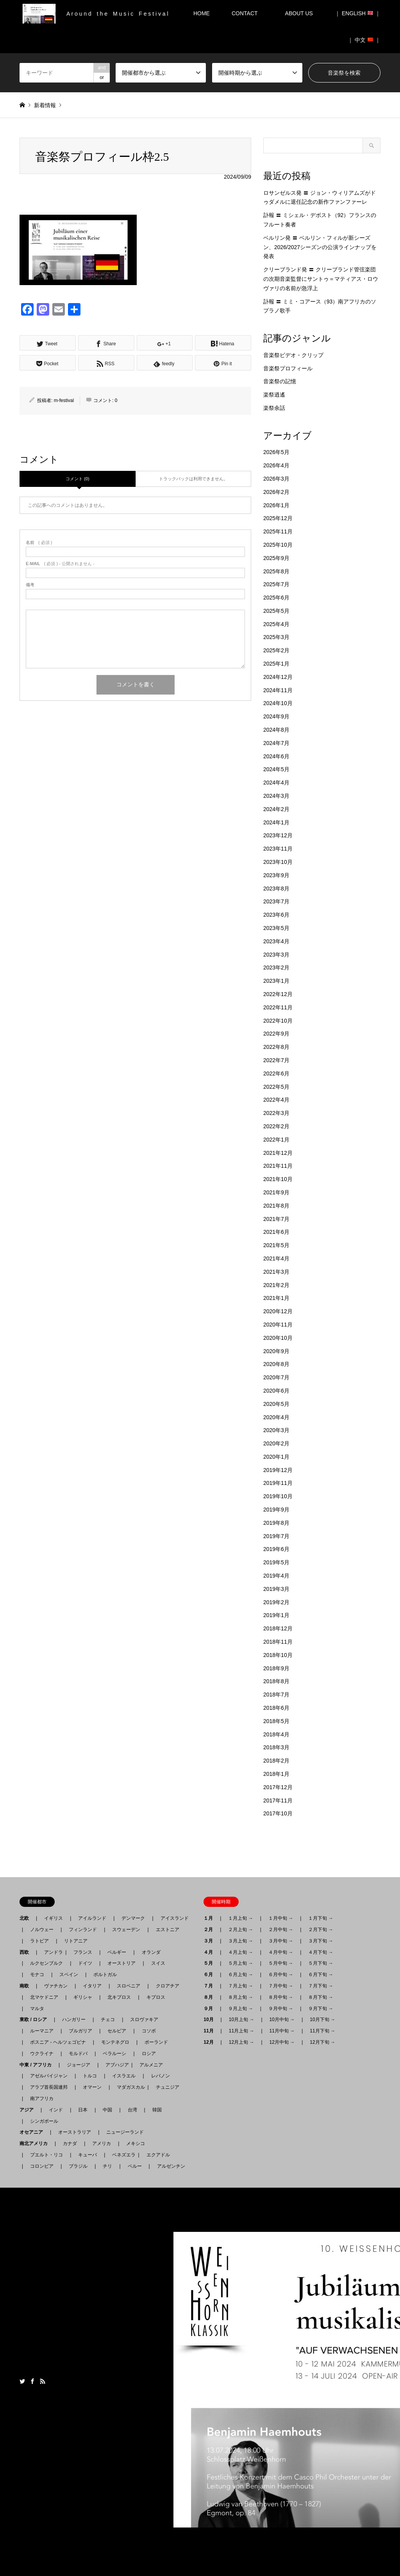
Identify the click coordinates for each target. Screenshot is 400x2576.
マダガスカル (128, 2087)
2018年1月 (276, 1774)
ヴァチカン (55, 1986)
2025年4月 (276, 624)
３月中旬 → (281, 1941)
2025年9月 (276, 558)
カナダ (70, 2143)
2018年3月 (276, 1747)
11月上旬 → (241, 2031)
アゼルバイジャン (48, 2076)
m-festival (64, 400)
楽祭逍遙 (274, 394)
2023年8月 (276, 888)
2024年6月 (276, 756)
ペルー (134, 2166)
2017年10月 (278, 1813)
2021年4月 (276, 1258)
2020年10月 (278, 1338)
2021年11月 (278, 1166)
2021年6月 (276, 1232)
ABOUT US (301, 13)
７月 (211, 1986)
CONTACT (245, 13)
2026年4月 (276, 465)
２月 (211, 1929)
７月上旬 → (240, 1986)
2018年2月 (276, 1760)
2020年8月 (276, 1364)
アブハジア (115, 2065)
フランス (83, 1952)
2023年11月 (278, 849)
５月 (211, 1963)
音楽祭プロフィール (287, 368)
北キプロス (119, 1997)
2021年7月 (276, 1219)
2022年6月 (276, 1073)
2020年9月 (276, 1351)
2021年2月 (276, 1285)
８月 (211, 1997)
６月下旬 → (321, 1974)
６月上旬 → (240, 1974)
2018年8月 (276, 1681)
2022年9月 (276, 1033)
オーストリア (121, 1963)
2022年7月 (276, 1060)
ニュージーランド (125, 2132)
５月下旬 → (321, 1963)
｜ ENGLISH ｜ (357, 13)
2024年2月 (276, 809)
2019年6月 (276, 1549)
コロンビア (41, 2166)
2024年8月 (276, 730)
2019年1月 (276, 1615)
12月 (211, 2042)
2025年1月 (276, 664)
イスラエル (123, 2076)
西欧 (27, 1952)
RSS (42, 2381)
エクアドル (156, 2155)
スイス (158, 1963)
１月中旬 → (281, 1918)
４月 (211, 1952)
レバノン (160, 2076)
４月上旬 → (240, 1952)
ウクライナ (41, 2053)
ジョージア (78, 2065)
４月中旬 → (281, 1952)
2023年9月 (276, 875)
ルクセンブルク (46, 1963)
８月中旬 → (281, 1997)
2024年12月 (278, 677)
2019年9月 (276, 1509)
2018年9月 (276, 1668)
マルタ (37, 2008)
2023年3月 (276, 954)
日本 (82, 2110)
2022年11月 (278, 1007)
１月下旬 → (321, 1918)
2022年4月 (276, 1100)
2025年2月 (276, 650)
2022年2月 (276, 1126)
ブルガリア (80, 2031)
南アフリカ (41, 2098)
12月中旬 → (282, 2042)
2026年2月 (276, 492)
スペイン (69, 1974)
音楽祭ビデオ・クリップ (293, 355)
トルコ (90, 2076)
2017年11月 (278, 1800)
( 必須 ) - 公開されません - (60, 564)
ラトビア (39, 1941)
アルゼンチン (168, 2166)
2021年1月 (276, 1298)
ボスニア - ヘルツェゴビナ (58, 2042)
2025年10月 (278, 545)
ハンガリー (73, 2019)
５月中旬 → (281, 1963)
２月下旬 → (321, 1929)
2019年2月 (276, 1602)
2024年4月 (276, 782)
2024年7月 (276, 743)
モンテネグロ (115, 2042)
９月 (211, 2008)
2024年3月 (276, 796)
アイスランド (172, 1918)
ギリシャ (83, 1997)
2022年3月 (276, 1113)
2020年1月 (276, 1457)
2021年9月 (276, 1192)
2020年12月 (278, 1311)
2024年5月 (276, 769)
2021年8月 (276, 1206)
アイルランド (92, 1918)
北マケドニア (44, 1997)
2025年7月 (276, 584)
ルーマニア (41, 2031)
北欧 (27, 1918)
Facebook (32, 2381)
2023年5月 (276, 928)
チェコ (108, 2019)
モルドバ (78, 2053)
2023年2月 (276, 967)
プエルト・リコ (46, 2155)
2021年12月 (278, 1153)
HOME (201, 13)
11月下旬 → (322, 2031)
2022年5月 (276, 1087)
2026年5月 (276, 452)
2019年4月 (276, 1576)
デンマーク (133, 1918)
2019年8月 (276, 1523)
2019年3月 (276, 1589)
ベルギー (117, 1952)
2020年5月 (276, 1404)
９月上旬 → (240, 2008)
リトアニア (75, 1941)
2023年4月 (276, 941)
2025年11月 (278, 531)
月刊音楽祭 (324, 2381)
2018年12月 (278, 1628)
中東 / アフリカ (38, 2065)
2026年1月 (276, 505)
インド (56, 2110)
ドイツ (85, 1963)
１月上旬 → (240, 1918)
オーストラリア (75, 2132)
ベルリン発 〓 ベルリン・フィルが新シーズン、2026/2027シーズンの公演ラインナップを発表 (320, 247)
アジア (29, 2110)
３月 (211, 1941)
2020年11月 (278, 1324)
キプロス (156, 1997)
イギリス (53, 1918)
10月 (211, 2019)
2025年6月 (276, 597)
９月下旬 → (321, 2008)
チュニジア (167, 2087)
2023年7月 (276, 901)
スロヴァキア (144, 2019)
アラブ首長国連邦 (48, 2087)
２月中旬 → (281, 1929)
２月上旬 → (240, 1929)
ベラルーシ (114, 2053)
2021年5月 (276, 1245)
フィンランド (83, 1929)
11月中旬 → (282, 2031)
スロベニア (128, 1986)
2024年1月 (276, 822)
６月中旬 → (281, 1974)
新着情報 (45, 105)
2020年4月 (276, 1417)
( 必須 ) (39, 542)
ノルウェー (41, 1929)
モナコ (37, 1974)
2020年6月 (276, 1391)
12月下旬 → (322, 2042)
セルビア (117, 2031)
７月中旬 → (281, 1986)
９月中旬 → (281, 2008)
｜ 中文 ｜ (364, 40)
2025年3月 (276, 637)
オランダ (151, 1952)
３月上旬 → (240, 1941)
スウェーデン (126, 1929)
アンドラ (51, 1952)
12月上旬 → (241, 2042)
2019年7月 (276, 1536)
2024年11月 (278, 690)
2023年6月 (276, 915)
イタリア (92, 1986)
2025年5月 (276, 611)
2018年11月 (278, 1642)
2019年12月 (278, 1470)
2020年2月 (276, 1443)
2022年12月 (278, 994)
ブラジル (78, 2166)
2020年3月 (276, 1430)
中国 (107, 2110)
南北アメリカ (36, 2143)
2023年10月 (278, 862)
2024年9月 (276, 716)
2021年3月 (276, 1272)
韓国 (157, 2110)
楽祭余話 (274, 408)
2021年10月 (278, 1179)
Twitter (22, 2381)
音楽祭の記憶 (279, 381)
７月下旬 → (321, 1986)
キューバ (87, 2155)
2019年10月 (278, 1496)
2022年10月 (278, 1021)
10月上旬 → (241, 2019)
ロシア (149, 2053)
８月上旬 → (240, 1997)
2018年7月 (276, 1694)
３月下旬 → (321, 1941)
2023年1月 (276, 981)
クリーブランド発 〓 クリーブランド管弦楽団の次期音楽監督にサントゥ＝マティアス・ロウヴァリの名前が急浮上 (320, 278)
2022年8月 (276, 1047)
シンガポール (44, 2121)
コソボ (149, 2031)
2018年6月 (276, 1708)
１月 (211, 1918)
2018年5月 (276, 1721)
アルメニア (151, 2065)
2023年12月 (278, 835)
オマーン (92, 2087)
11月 (211, 2031)
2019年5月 (276, 1562)
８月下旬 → (321, 1997)
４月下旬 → (321, 1952)
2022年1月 (276, 1139)
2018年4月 (276, 1734)
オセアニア (34, 2132)
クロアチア (167, 1986)
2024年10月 (278, 703)
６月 (211, 1974)
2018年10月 (278, 1655)
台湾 (132, 2110)
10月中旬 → (282, 2019)
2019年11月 (278, 1483)
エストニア (167, 1929)
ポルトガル (105, 1974)
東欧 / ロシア (36, 2019)
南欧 (27, 1986)
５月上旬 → (240, 1963)
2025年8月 (276, 571)
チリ (107, 2166)
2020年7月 (276, 1377)
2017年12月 (278, 1787)
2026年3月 (276, 479)
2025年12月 (278, 518)
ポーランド (156, 2042)
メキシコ (135, 2143)
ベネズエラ (121, 2155)
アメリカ (102, 2143)
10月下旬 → (322, 2019)
